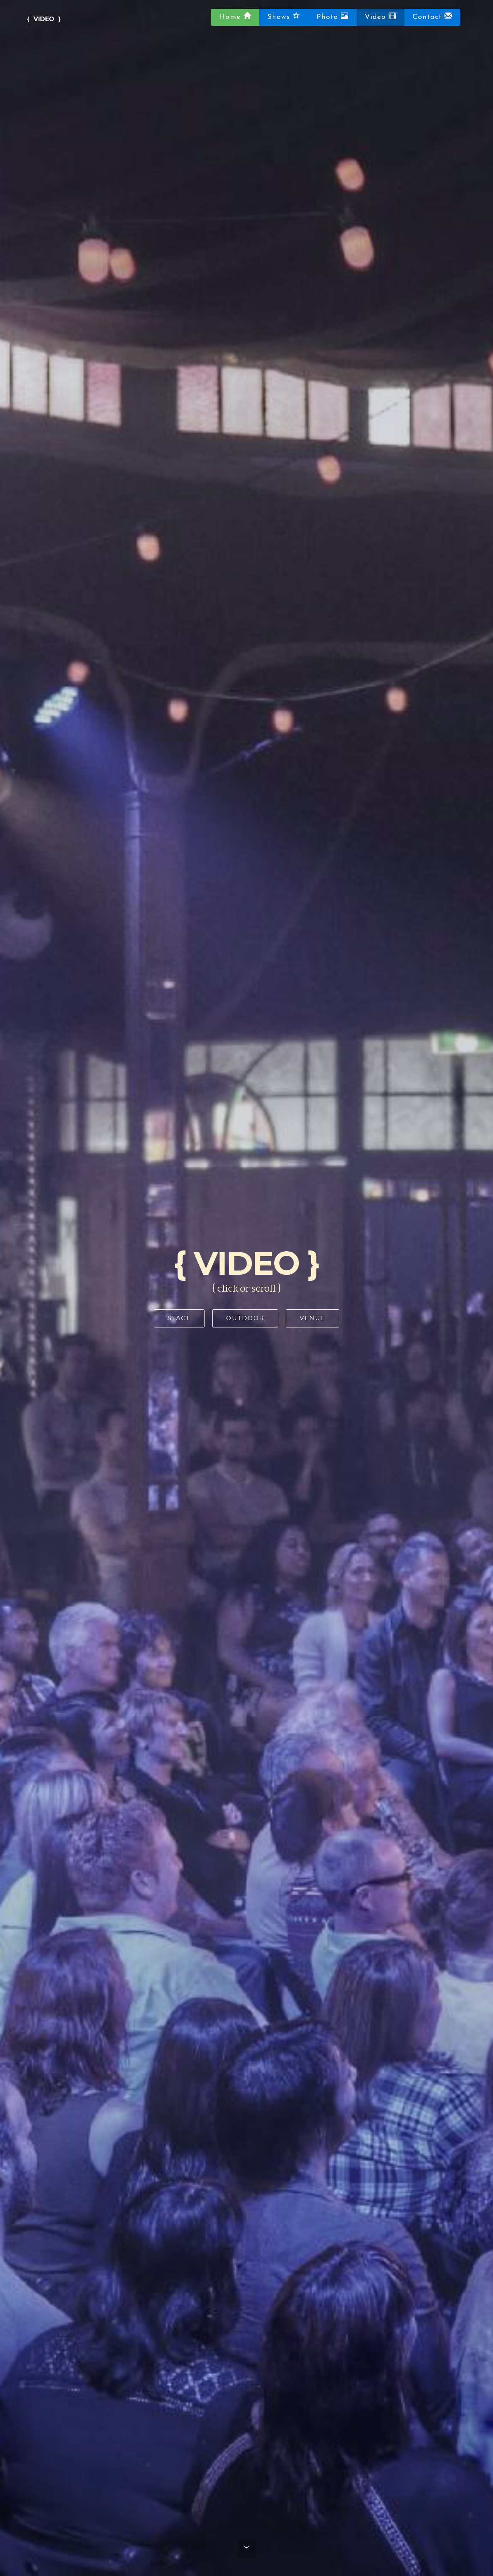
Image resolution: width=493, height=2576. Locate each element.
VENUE (312, 1318)
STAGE (179, 1318)
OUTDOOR (245, 1318)
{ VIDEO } (43, 19)
